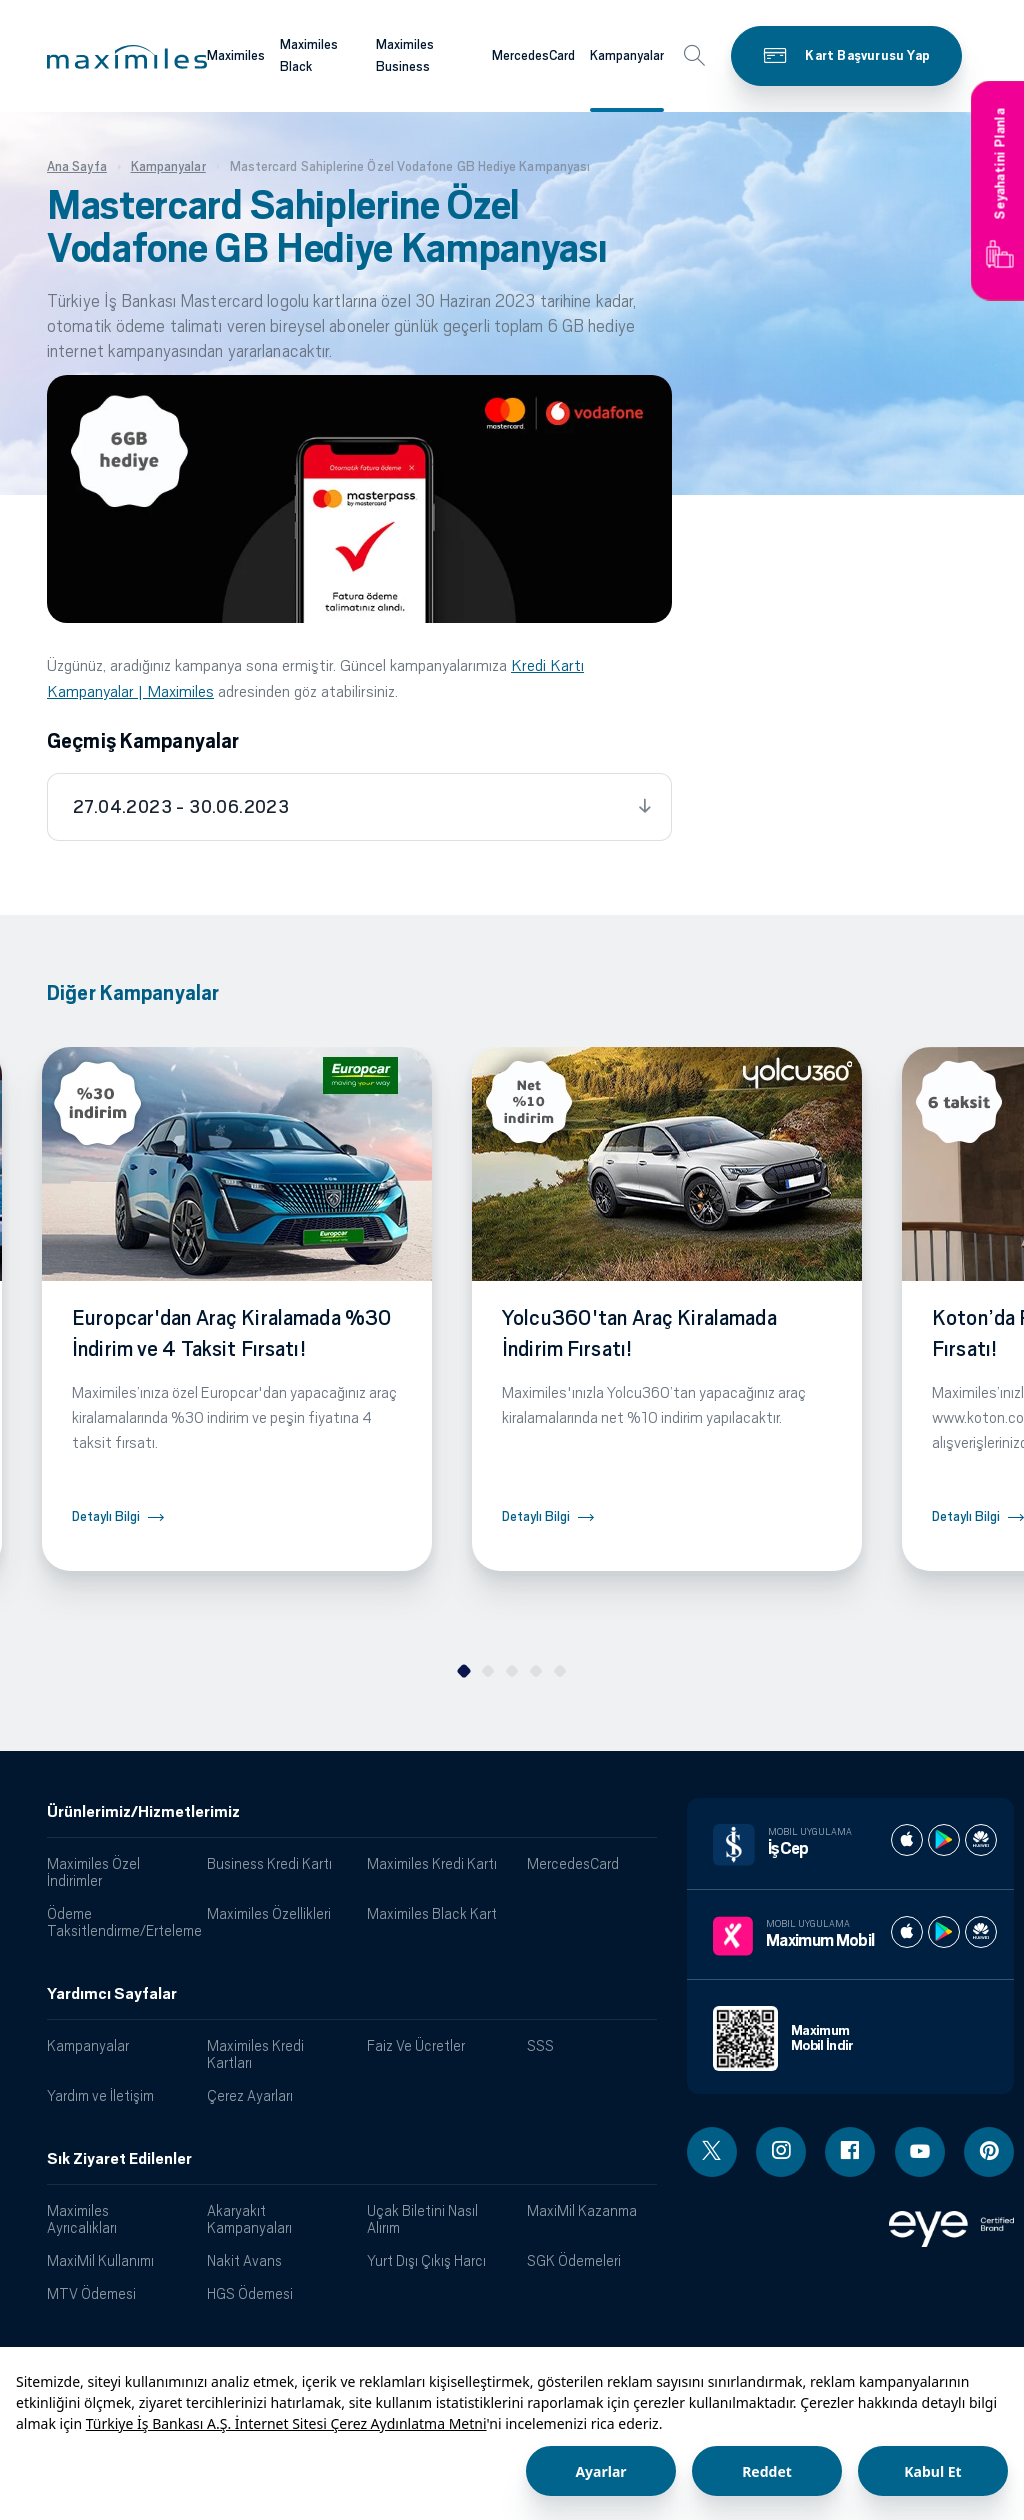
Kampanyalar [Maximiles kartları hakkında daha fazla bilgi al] (627, 55)
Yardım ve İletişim (100, 2095)
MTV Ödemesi (91, 2293)
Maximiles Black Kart (432, 1913)
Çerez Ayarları (250, 2095)
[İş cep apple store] (907, 1840)
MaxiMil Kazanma (582, 2210)
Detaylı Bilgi (106, 1516)
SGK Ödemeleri (574, 2260)
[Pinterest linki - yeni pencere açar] (989, 2152)
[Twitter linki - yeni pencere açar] (712, 2152)
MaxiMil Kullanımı (100, 2260)
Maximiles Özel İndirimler (93, 1872)
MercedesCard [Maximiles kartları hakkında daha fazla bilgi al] (533, 55)
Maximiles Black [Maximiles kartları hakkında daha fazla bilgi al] (309, 56)
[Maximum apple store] (907, 1932)
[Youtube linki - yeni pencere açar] (920, 2152)
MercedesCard (573, 1863)
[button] (127, 57)
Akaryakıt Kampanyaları (249, 2219)
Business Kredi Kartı (269, 1863)
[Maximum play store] (944, 1932)
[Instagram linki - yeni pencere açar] (781, 2152)
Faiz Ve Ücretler (416, 2045)
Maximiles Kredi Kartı (432, 1863)
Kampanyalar (88, 2045)
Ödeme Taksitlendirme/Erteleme (119, 1922)
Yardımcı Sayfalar (112, 1994)
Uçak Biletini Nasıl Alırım (422, 2219)
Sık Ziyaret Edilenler (119, 2159)
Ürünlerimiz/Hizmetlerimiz (143, 1812)
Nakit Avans (244, 2260)
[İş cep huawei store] (981, 1840)
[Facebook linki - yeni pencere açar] (850, 2152)
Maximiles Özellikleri (269, 1913)
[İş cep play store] (944, 1840)
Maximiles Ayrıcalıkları (82, 2219)
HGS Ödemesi (250, 2293)
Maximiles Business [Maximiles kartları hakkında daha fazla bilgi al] (405, 56)
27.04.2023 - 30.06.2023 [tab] (181, 807)
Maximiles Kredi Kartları (255, 2054)
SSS (540, 2045)
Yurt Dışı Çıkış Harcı (426, 2260)
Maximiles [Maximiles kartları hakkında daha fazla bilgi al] (236, 55)
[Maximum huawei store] (981, 1932)
